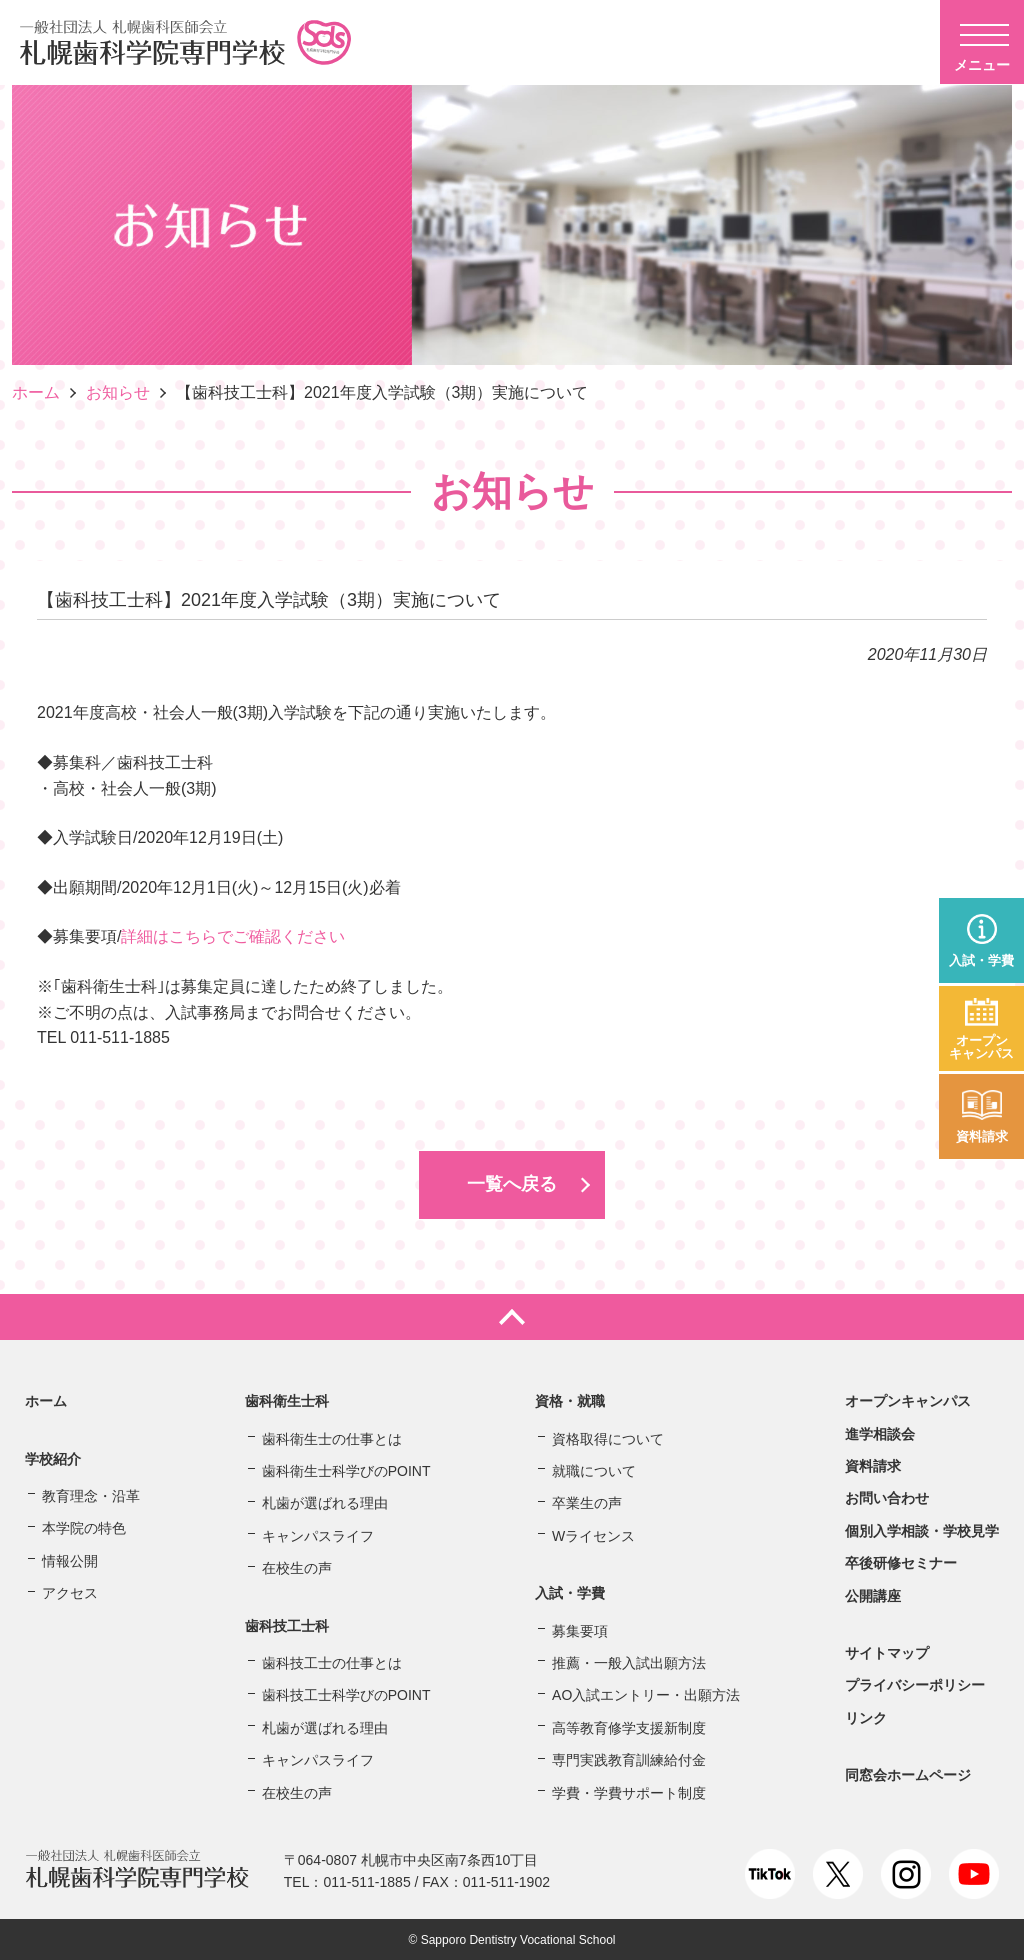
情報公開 (70, 1560)
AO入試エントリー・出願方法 (646, 1695)
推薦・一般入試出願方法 (629, 1662)
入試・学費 (981, 960)
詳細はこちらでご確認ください (233, 936)
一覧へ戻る (512, 1184)
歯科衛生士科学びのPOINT (346, 1470)
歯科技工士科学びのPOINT (346, 1695)
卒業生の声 (587, 1503)
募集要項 (580, 1630)
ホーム (36, 392)
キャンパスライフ (318, 1535)
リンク (866, 1717)
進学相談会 (880, 1433)
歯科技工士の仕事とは (332, 1662)
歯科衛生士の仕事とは (332, 1438)
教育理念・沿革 (91, 1495)
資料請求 (982, 1136)
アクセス (70, 1592)
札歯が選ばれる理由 (325, 1503)
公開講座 (873, 1595)
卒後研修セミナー (901, 1562)
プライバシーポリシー (915, 1685)
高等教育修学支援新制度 (629, 1727)
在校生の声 (297, 1567)
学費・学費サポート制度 (629, 1792)
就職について (594, 1470)
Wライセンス (593, 1535)
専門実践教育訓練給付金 (629, 1759)
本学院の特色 (84, 1528)
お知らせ (118, 392)
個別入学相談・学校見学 (922, 1530)
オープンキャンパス (981, 1047)
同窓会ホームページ (908, 1774)
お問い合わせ (887, 1498)
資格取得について (608, 1438)
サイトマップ (887, 1652)
